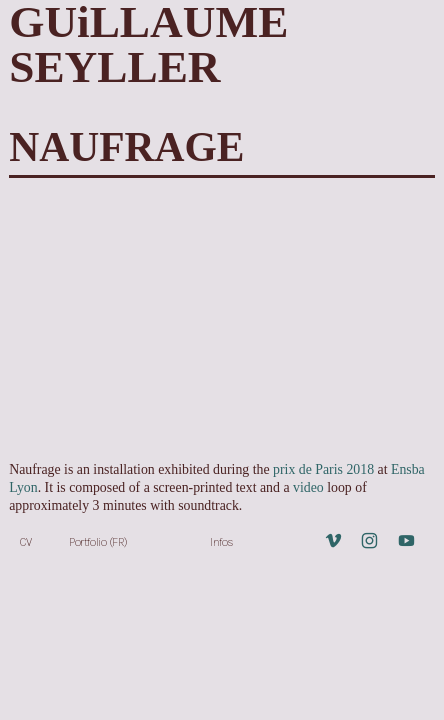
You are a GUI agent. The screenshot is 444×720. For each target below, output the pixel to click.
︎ (333, 541)
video (310, 487)
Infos (222, 542)
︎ (369, 541)
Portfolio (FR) (98, 542)
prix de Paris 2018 (323, 469)
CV (25, 542)
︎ (406, 541)
